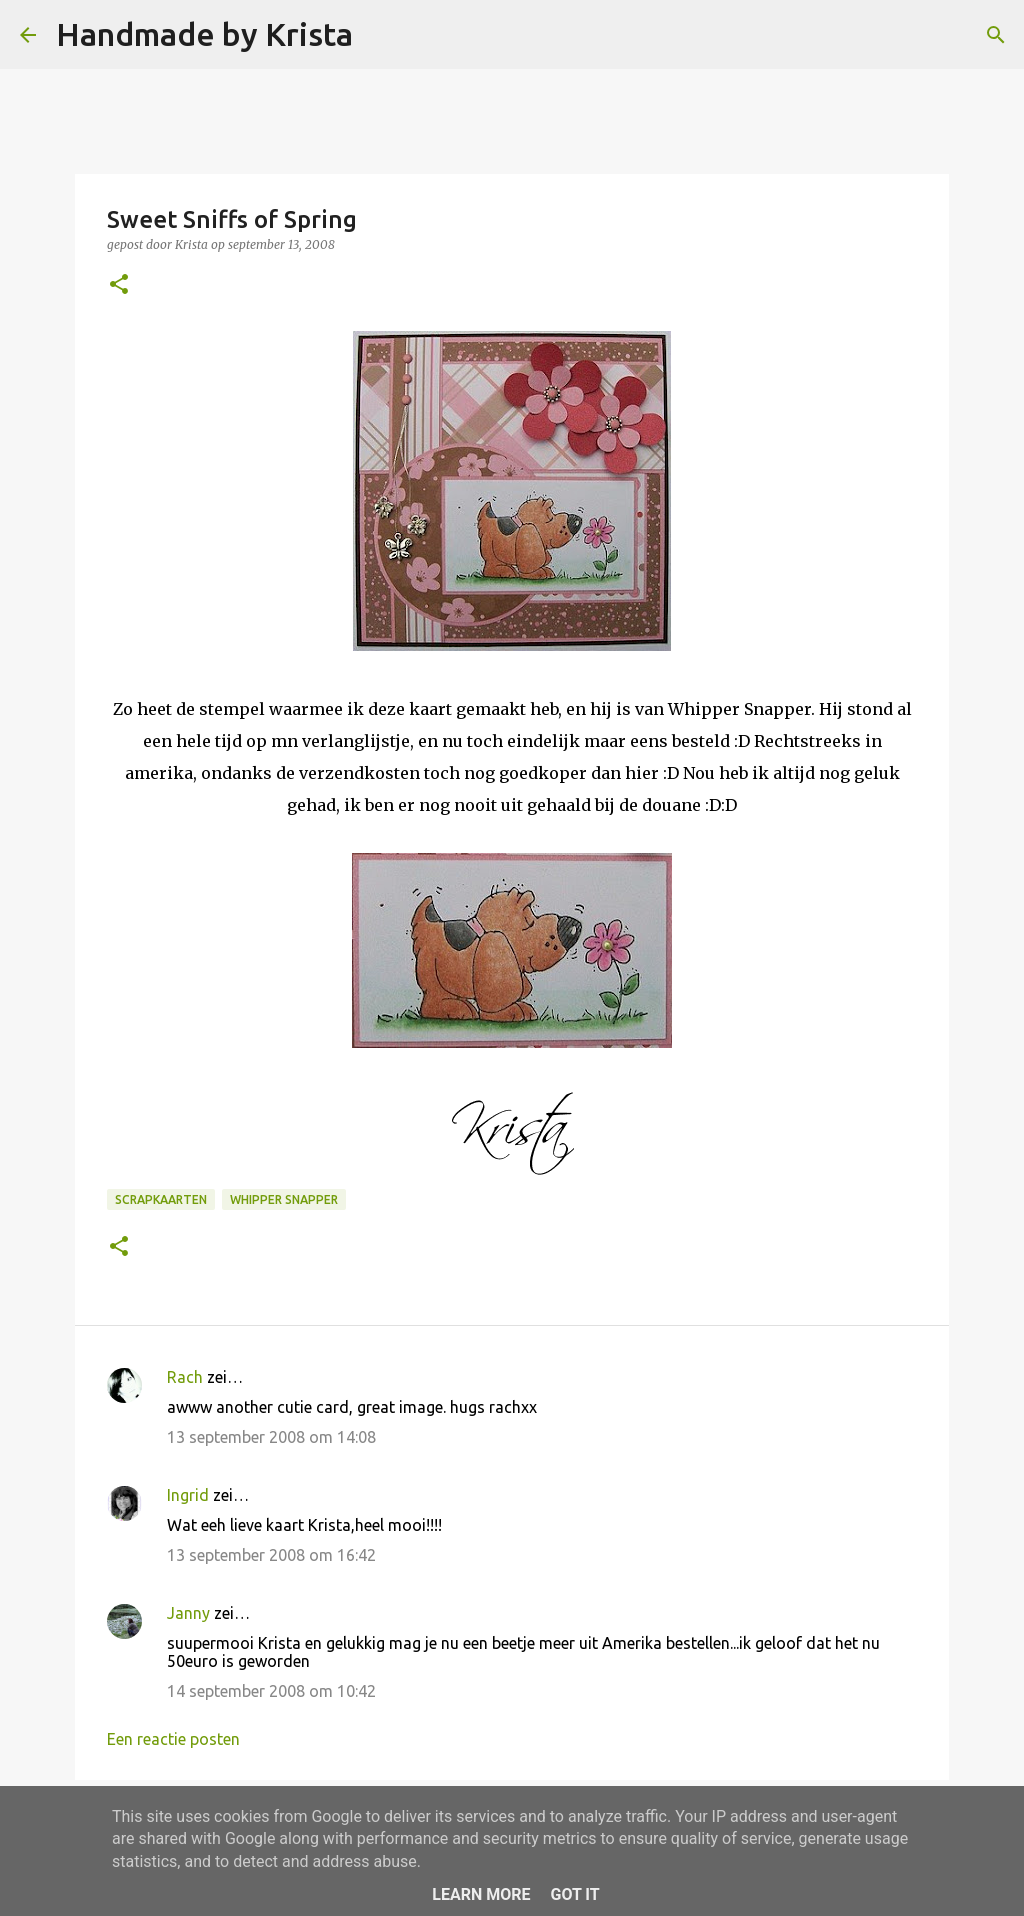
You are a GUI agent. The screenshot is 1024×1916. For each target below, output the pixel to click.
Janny (188, 1613)
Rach (185, 1377)
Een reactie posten (173, 1739)
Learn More (481, 1894)
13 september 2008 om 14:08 (271, 1437)
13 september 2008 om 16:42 (271, 1555)
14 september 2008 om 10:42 (271, 1691)
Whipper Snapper (284, 1199)
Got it (574, 1894)
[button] (119, 285)
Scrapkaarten (161, 1199)
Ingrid (188, 1495)
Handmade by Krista (204, 34)
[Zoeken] (381, 35)
